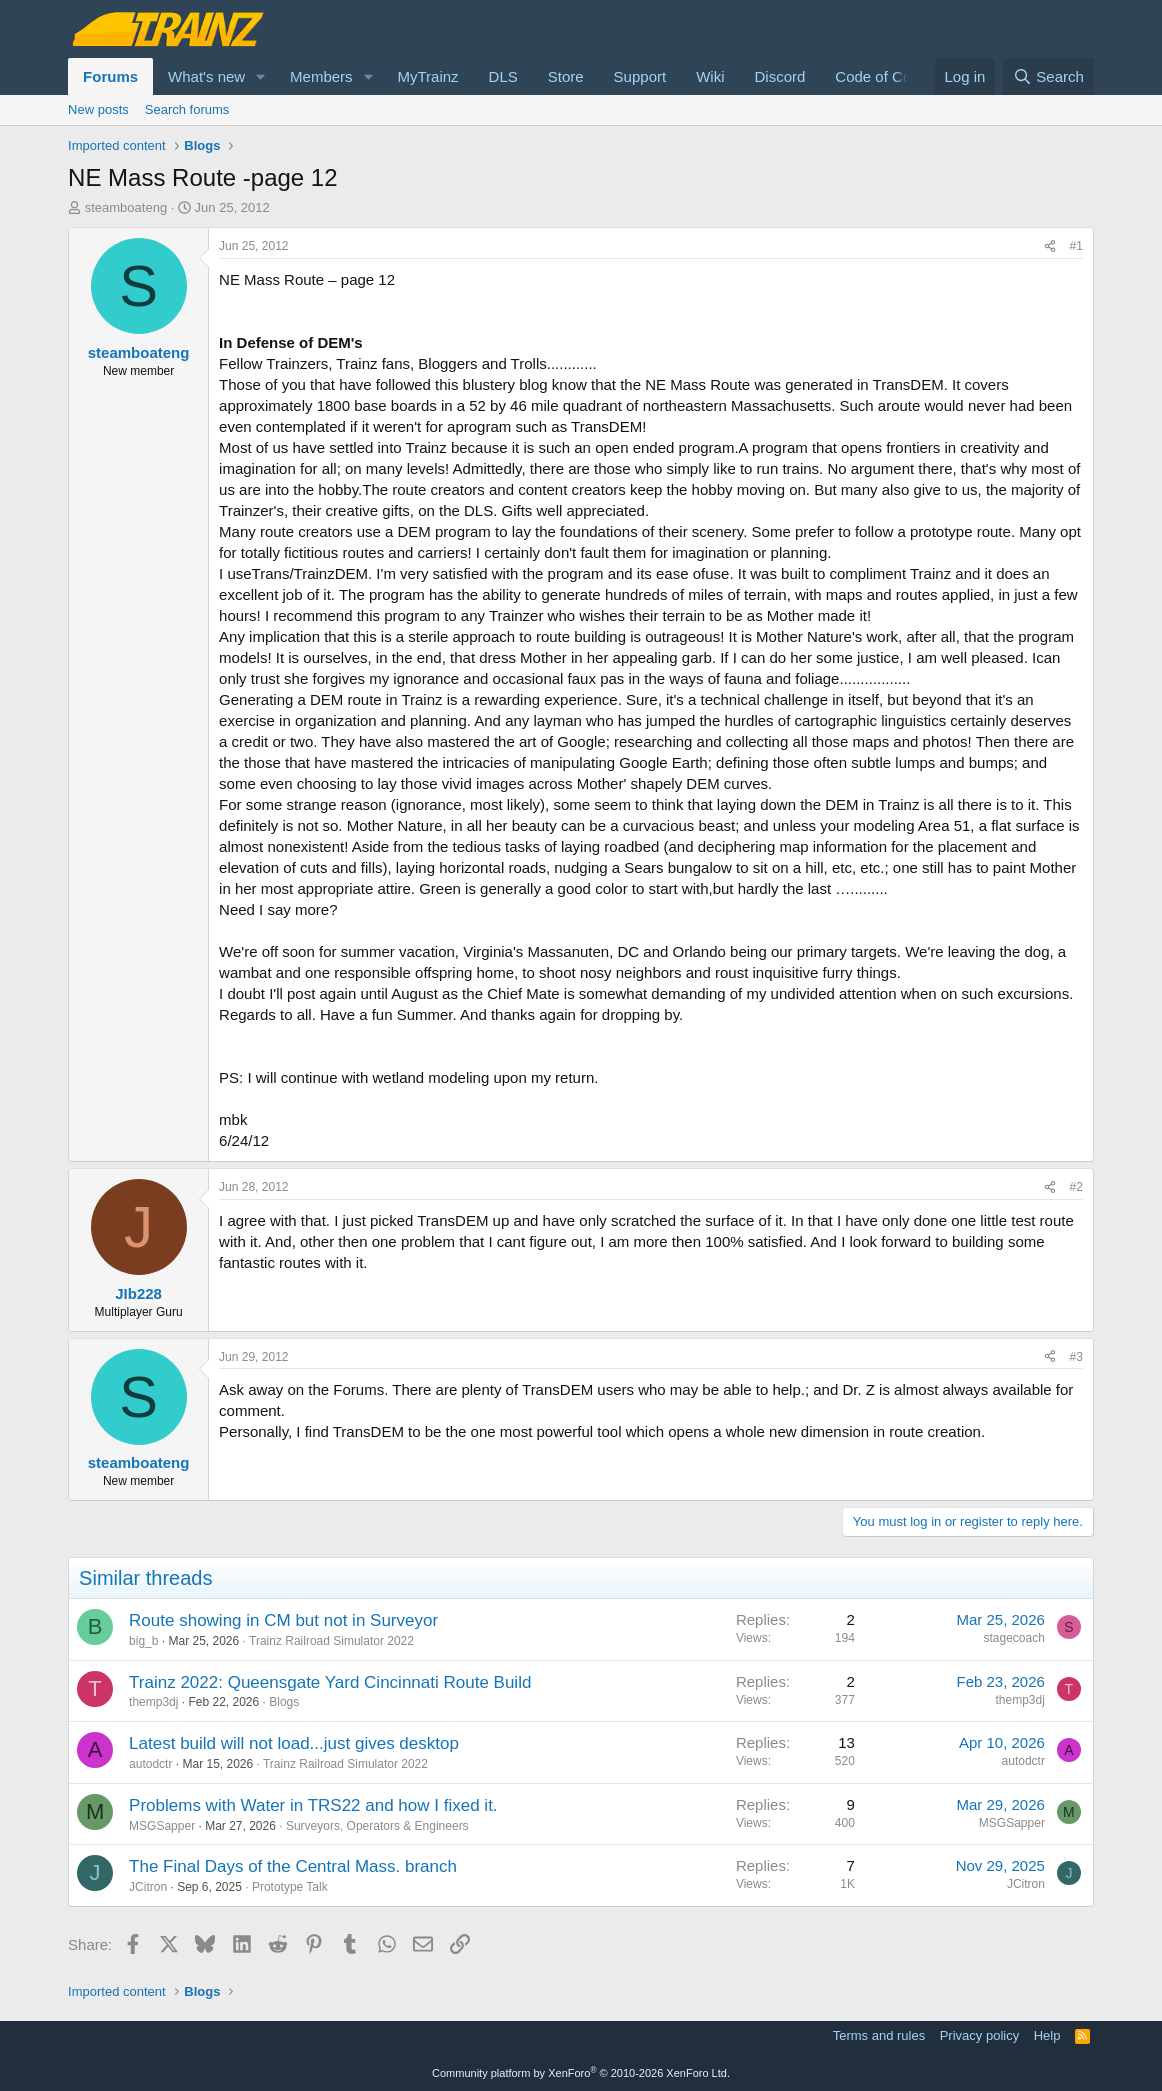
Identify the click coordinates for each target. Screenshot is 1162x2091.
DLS (503, 76)
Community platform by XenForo (581, 2073)
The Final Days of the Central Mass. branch (293, 1866)
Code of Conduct (891, 76)
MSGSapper (162, 1826)
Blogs (284, 1702)
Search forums (187, 109)
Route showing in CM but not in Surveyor (283, 1620)
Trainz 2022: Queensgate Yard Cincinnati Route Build (330, 1682)
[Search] (1048, 76)
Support (640, 76)
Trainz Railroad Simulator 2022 (331, 1641)
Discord (779, 76)
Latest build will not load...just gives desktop (294, 1743)
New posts (98, 109)
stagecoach (1014, 1638)
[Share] (1050, 246)
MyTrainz (427, 76)
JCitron (148, 1887)
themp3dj (153, 1702)
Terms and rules (879, 2035)
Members (321, 76)
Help (1047, 2035)
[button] (261, 76)
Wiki (710, 76)
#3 (1076, 1357)
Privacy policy (979, 2035)
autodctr (150, 1764)
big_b (143, 1641)
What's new (206, 76)
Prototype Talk (290, 1887)
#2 (1076, 1187)
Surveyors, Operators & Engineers (377, 1826)
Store (566, 76)
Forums (110, 76)
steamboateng (126, 207)
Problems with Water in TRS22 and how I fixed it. (313, 1805)
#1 (1076, 246)
